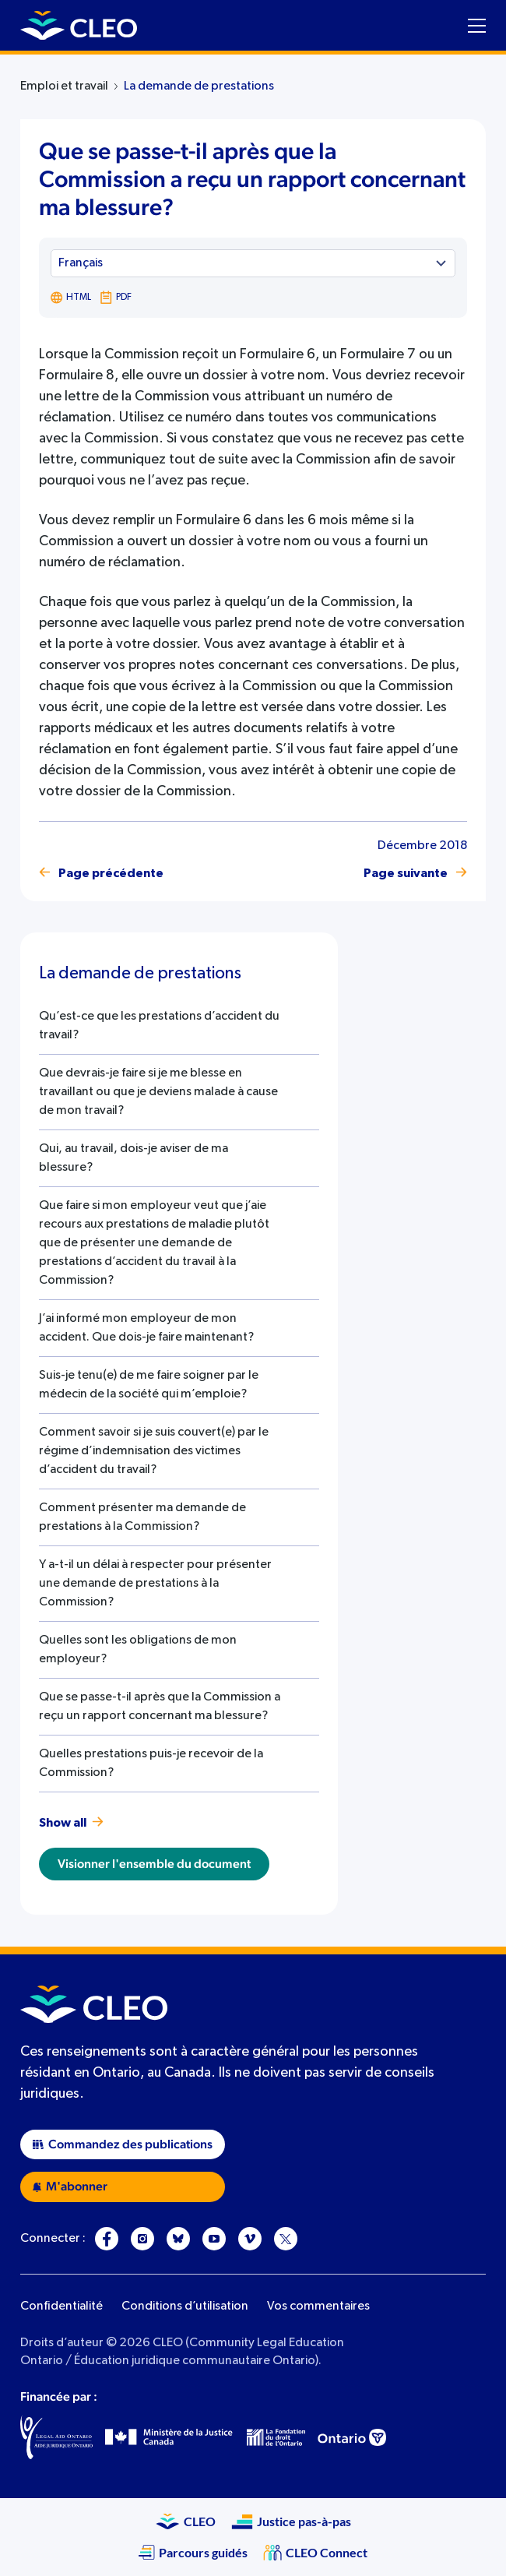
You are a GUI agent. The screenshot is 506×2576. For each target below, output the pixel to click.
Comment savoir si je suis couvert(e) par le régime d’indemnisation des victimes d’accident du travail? (154, 1451)
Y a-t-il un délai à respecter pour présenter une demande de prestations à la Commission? (155, 1584)
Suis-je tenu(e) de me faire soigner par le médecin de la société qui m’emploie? (148, 1385)
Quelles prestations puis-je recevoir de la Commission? (151, 1763)
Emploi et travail (64, 86)
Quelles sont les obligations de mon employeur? (138, 1649)
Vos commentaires (318, 2306)
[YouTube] (214, 2238)
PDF (115, 298)
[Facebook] (106, 2238)
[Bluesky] (178, 2238)
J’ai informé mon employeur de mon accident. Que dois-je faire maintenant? (146, 1328)
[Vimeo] (250, 2238)
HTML (71, 297)
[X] (285, 2238)
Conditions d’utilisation (184, 2306)
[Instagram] (142, 2238)
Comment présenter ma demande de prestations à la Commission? (142, 1517)
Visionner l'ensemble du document (154, 1864)
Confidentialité (61, 2306)
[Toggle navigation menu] (477, 26)
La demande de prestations (199, 86)
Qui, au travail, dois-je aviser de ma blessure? (133, 1158)
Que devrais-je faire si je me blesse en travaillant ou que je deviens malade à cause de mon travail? (158, 1092)
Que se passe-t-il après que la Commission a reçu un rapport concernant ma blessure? (159, 1706)
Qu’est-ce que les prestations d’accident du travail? (159, 1025)
